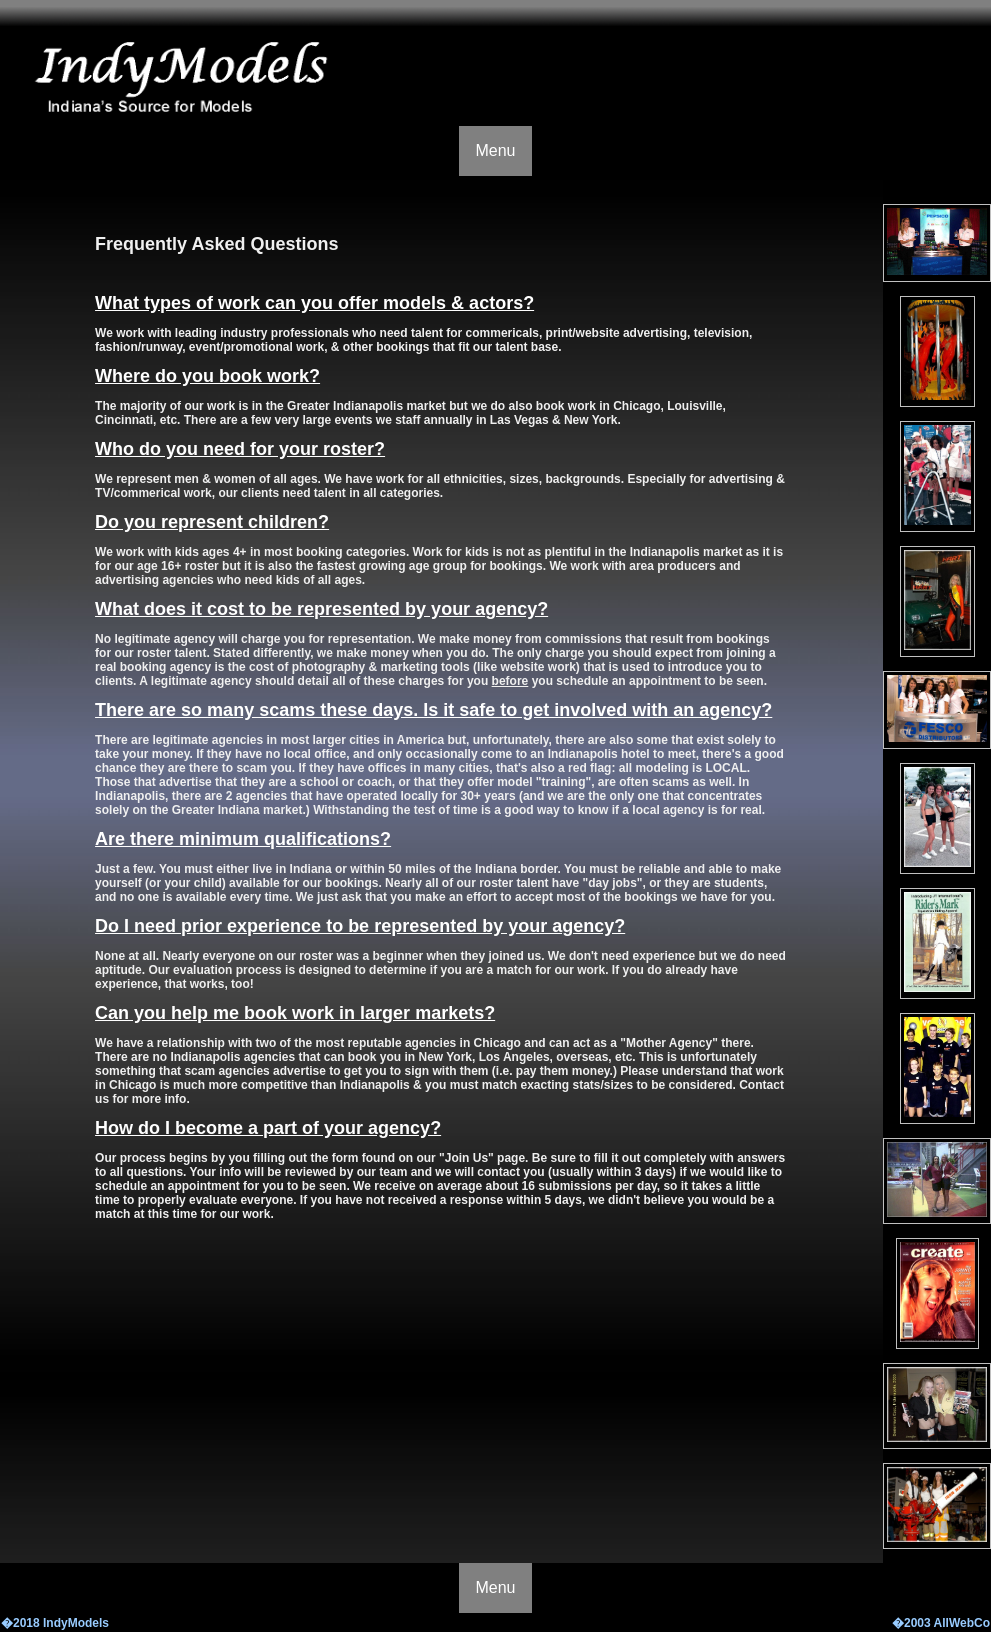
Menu (495, 150)
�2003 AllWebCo (941, 1623)
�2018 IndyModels (55, 1623)
